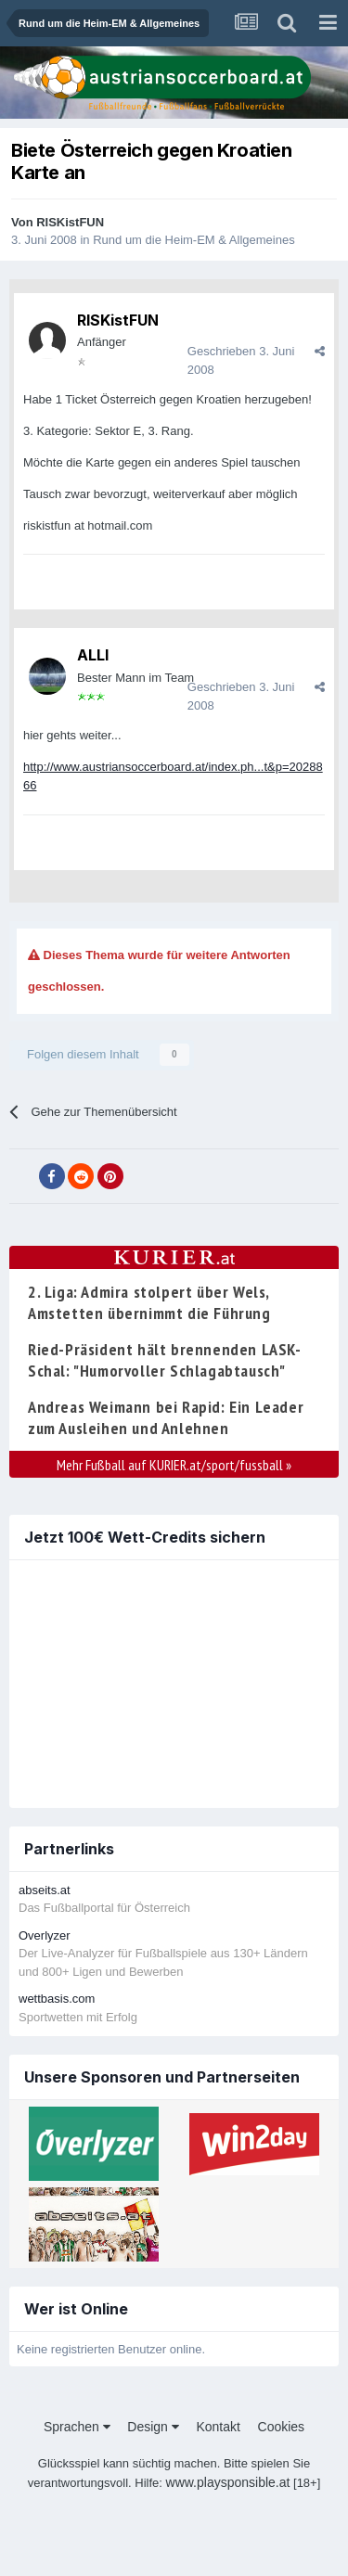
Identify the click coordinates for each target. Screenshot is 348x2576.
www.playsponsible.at (228, 2482)
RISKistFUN (70, 222)
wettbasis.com (57, 1999)
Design (152, 2426)
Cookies (281, 2426)
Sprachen (77, 2426)
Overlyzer (45, 1935)
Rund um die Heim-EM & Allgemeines (193, 240)
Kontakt (217, 2426)
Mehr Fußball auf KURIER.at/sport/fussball (174, 1464)
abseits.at (45, 1890)
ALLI (93, 655)
